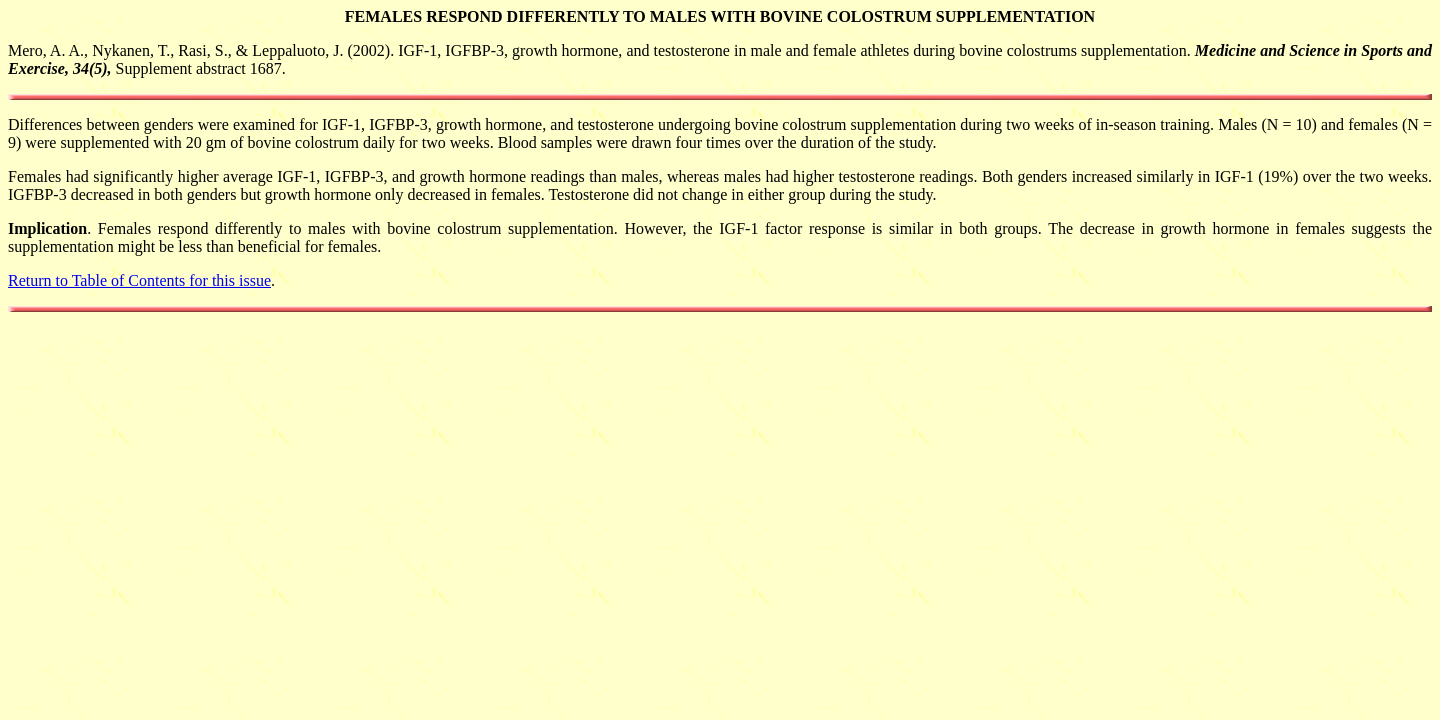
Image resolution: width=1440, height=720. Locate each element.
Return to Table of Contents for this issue (139, 280)
